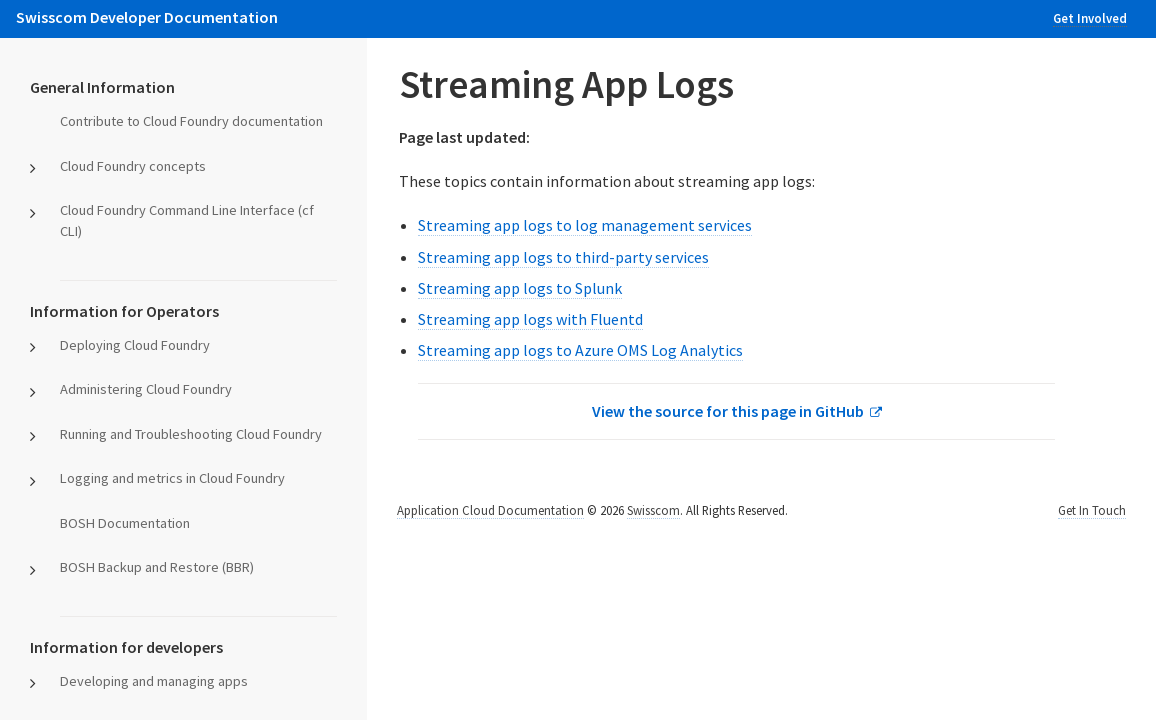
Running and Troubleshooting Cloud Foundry (191, 434)
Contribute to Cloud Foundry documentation (191, 121)
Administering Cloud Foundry (146, 389)
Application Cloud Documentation (490, 510)
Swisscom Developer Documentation (147, 17)
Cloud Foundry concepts (133, 166)
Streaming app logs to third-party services (563, 257)
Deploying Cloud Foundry (135, 345)
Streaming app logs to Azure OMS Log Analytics (580, 350)
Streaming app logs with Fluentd (530, 319)
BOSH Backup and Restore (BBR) (157, 567)
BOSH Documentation (125, 523)
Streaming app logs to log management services (585, 225)
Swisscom (653, 510)
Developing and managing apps (154, 681)
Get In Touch (1092, 510)
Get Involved (1090, 18)
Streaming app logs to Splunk (520, 288)
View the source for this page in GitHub (728, 411)
